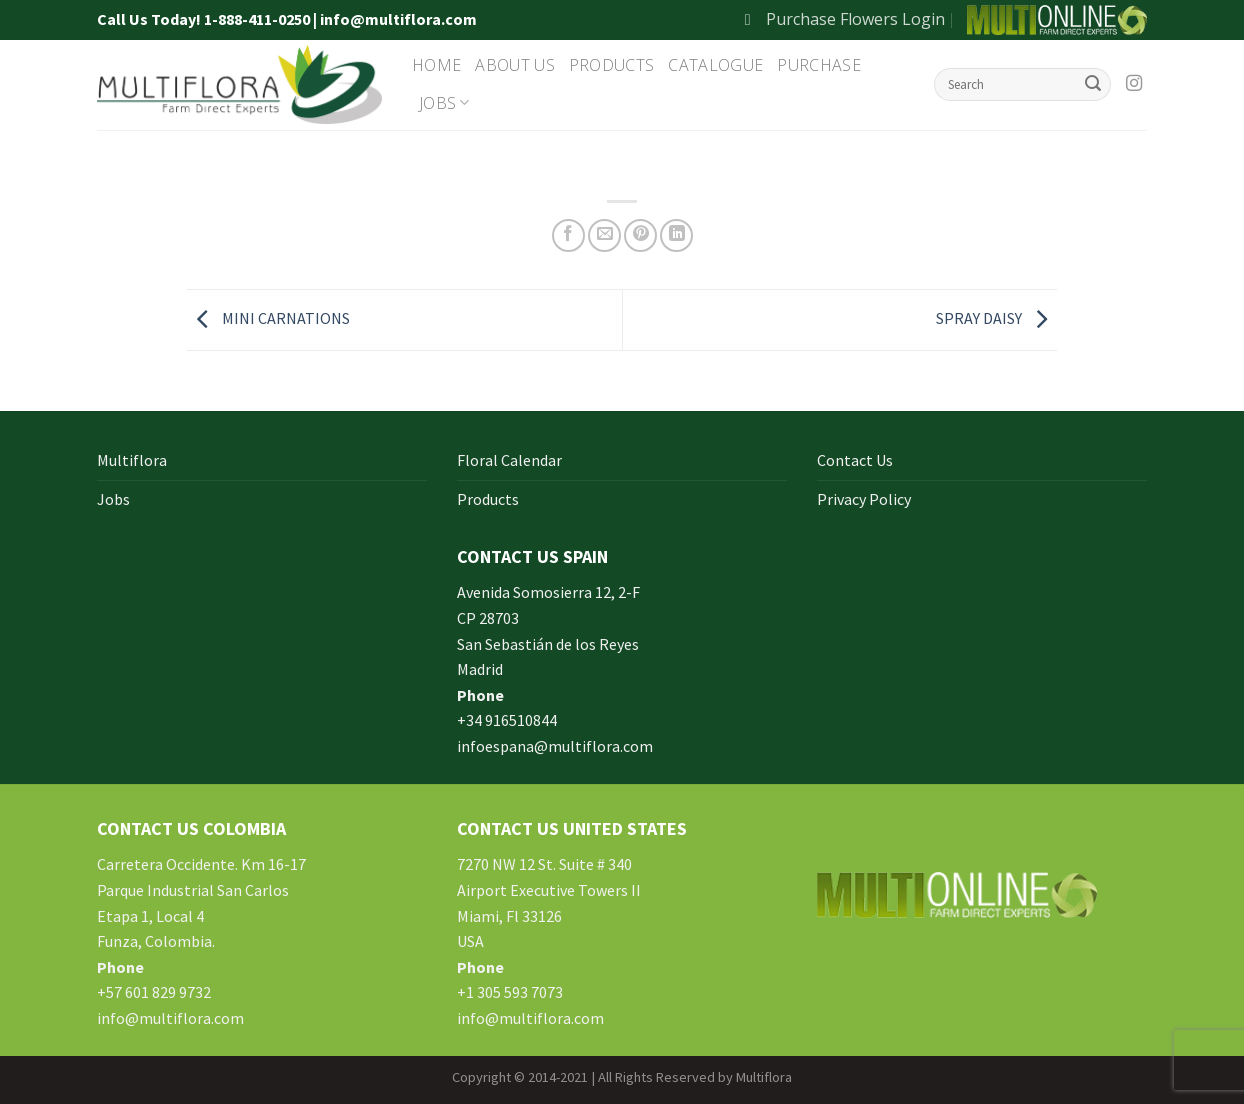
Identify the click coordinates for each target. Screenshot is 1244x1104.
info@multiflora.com (170, 1018)
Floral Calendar (509, 460)
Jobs (444, 103)
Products (612, 65)
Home (436, 65)
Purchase (819, 65)
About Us (515, 65)
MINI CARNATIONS (268, 318)
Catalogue (715, 65)
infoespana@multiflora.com (555, 746)
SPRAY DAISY (996, 318)
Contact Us (855, 460)
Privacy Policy (864, 499)
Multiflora (132, 460)
